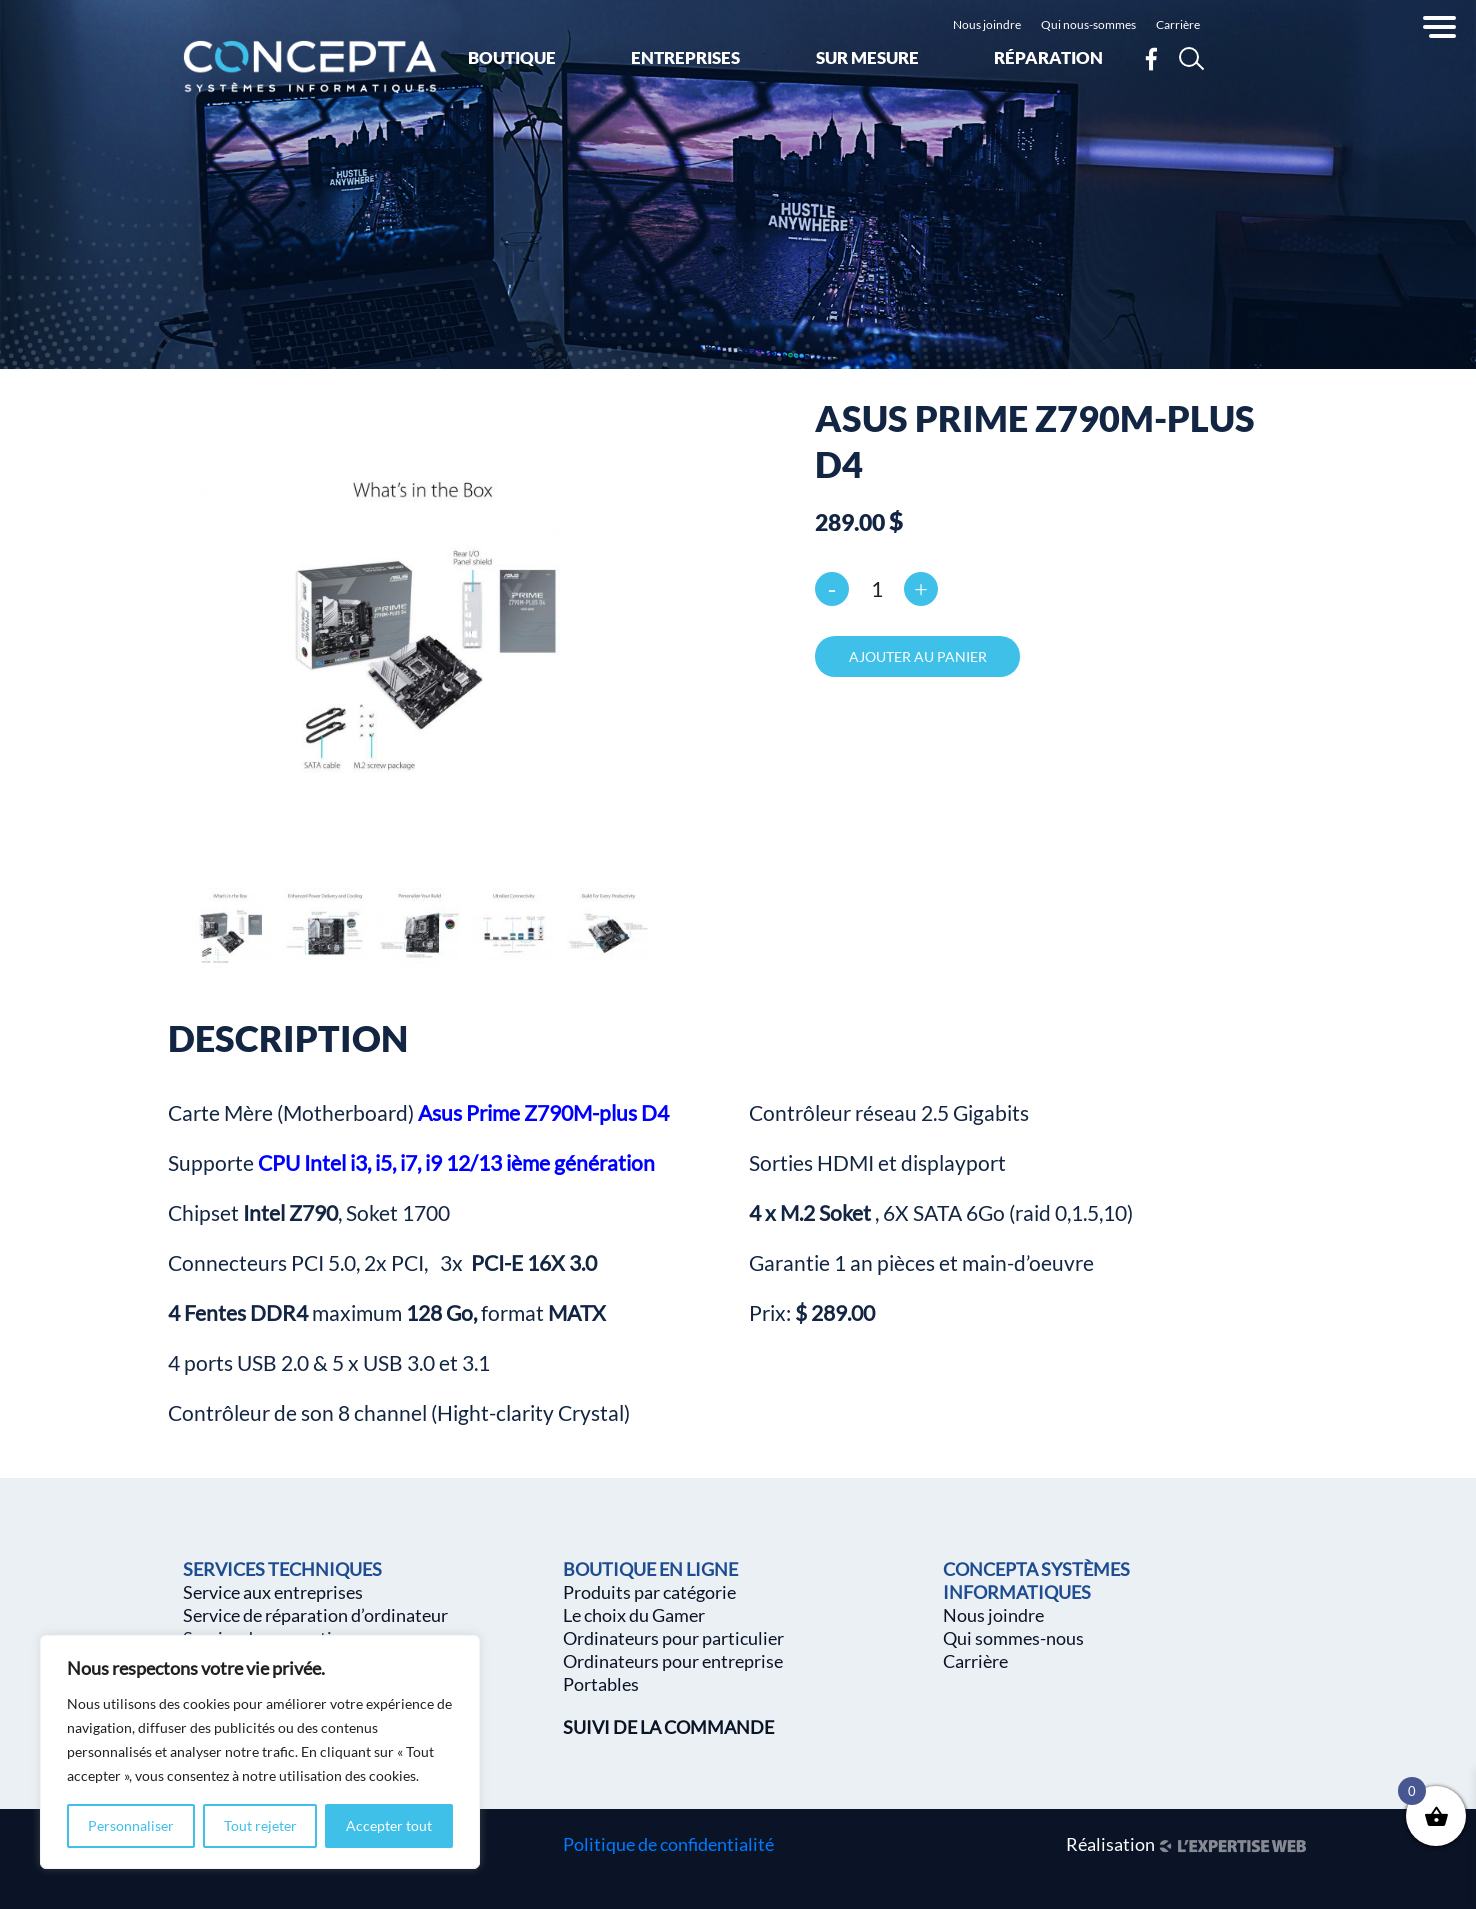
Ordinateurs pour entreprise (673, 1661)
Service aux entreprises (273, 1592)
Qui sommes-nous (1013, 1638)
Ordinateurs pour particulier (673, 1638)
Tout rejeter (260, 1825)
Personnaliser (131, 1825)
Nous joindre (987, 24)
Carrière (1178, 24)
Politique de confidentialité (668, 1844)
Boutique (512, 57)
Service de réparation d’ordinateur (315, 1615)
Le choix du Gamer (634, 1615)
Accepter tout (389, 1825)
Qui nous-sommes (1088, 24)
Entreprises (685, 57)
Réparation (1048, 57)
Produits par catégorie (649, 1592)
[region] (260, 1752)
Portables (601, 1684)
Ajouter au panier (918, 656)
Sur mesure (867, 57)
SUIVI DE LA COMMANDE (668, 1727)
